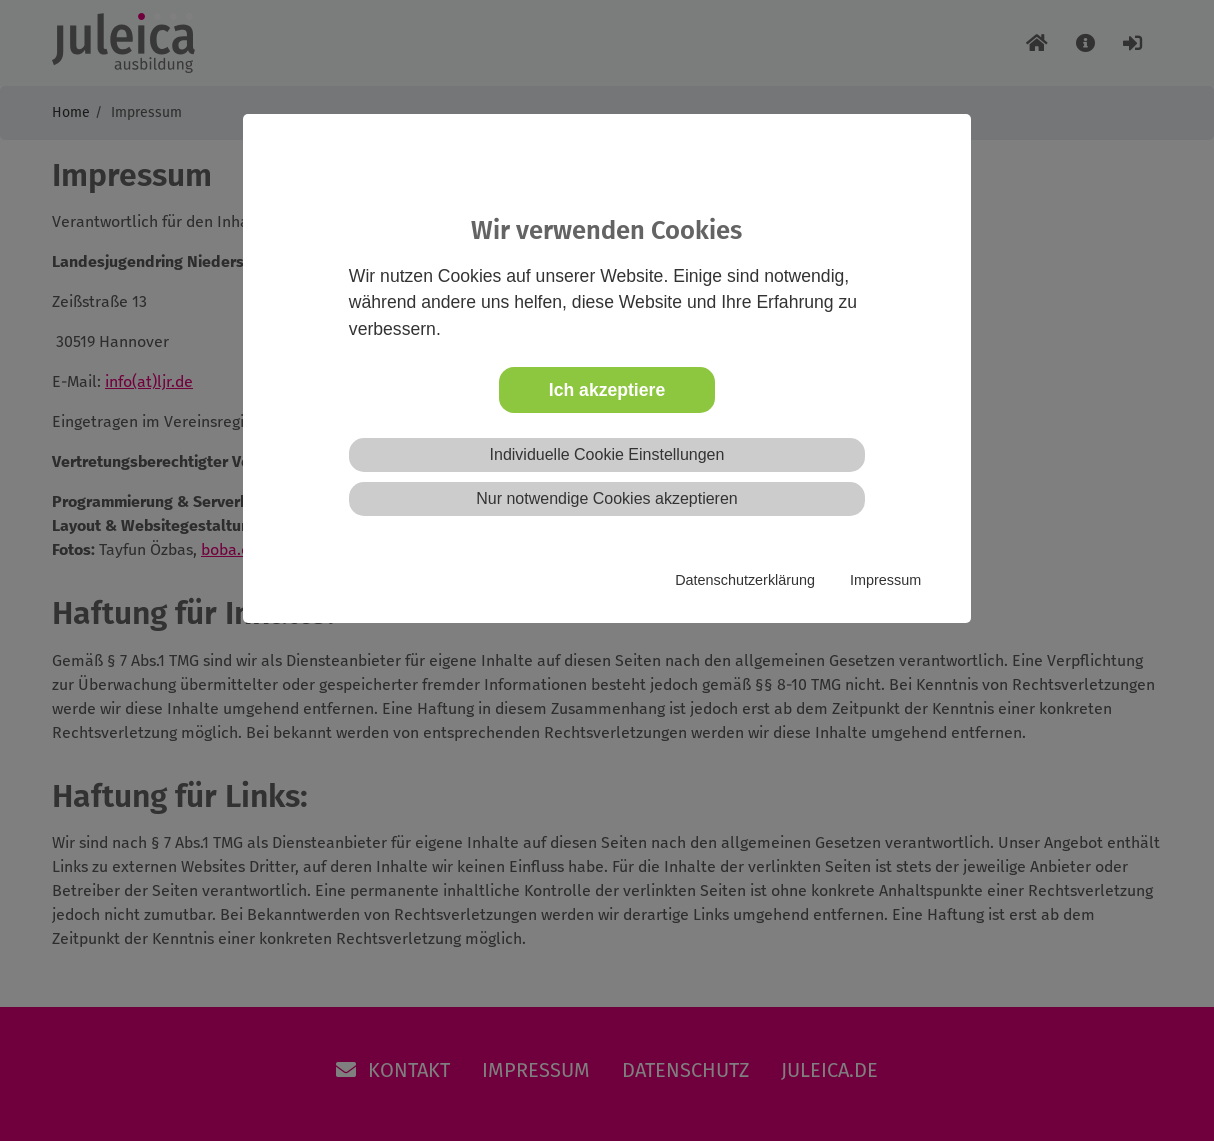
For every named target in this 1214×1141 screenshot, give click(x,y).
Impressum (885, 580)
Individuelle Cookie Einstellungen (607, 454)
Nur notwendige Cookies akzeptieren (606, 498)
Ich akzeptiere (607, 390)
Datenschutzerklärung (745, 580)
